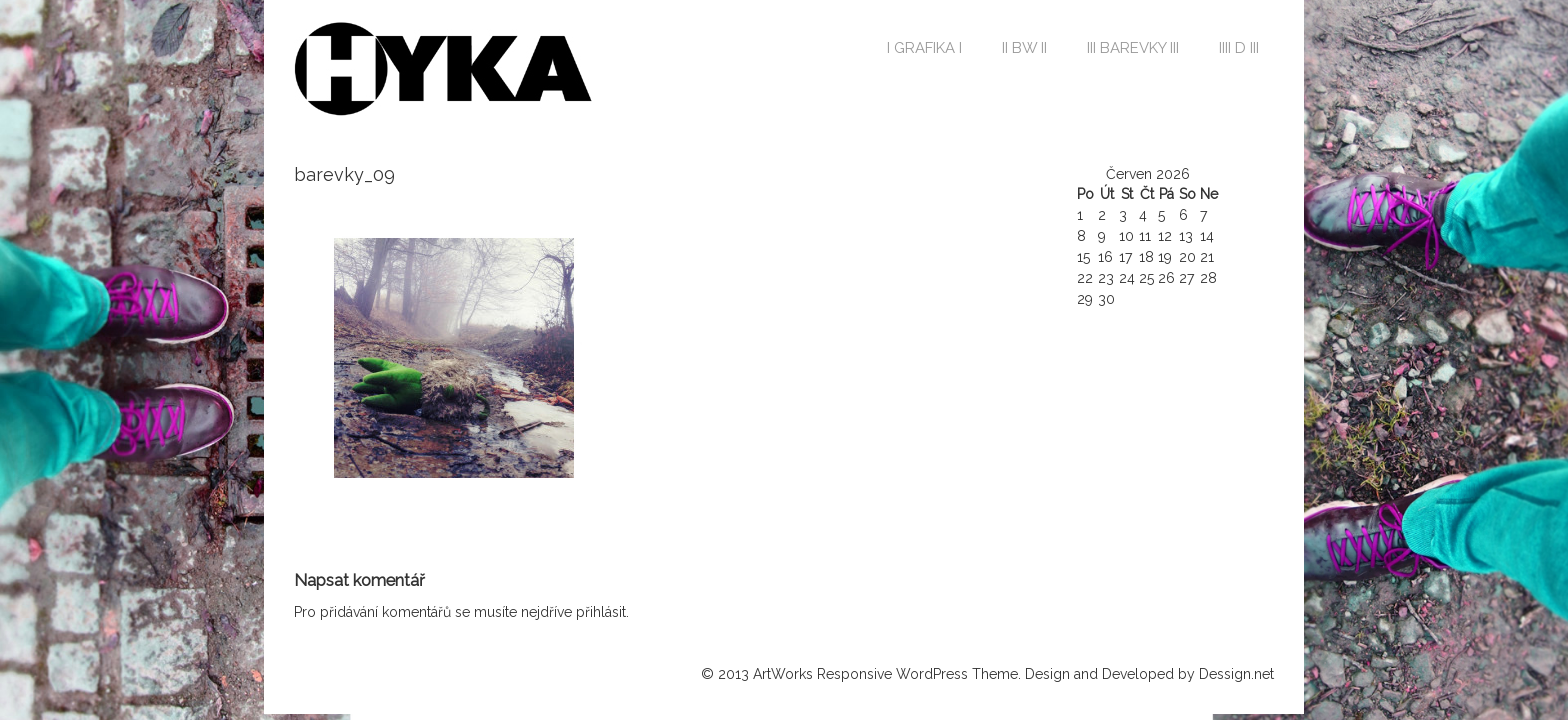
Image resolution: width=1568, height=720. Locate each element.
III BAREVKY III (1133, 48)
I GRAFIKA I (924, 48)
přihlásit (601, 612)
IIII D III (1239, 48)
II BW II (1024, 48)
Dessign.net (1236, 674)
